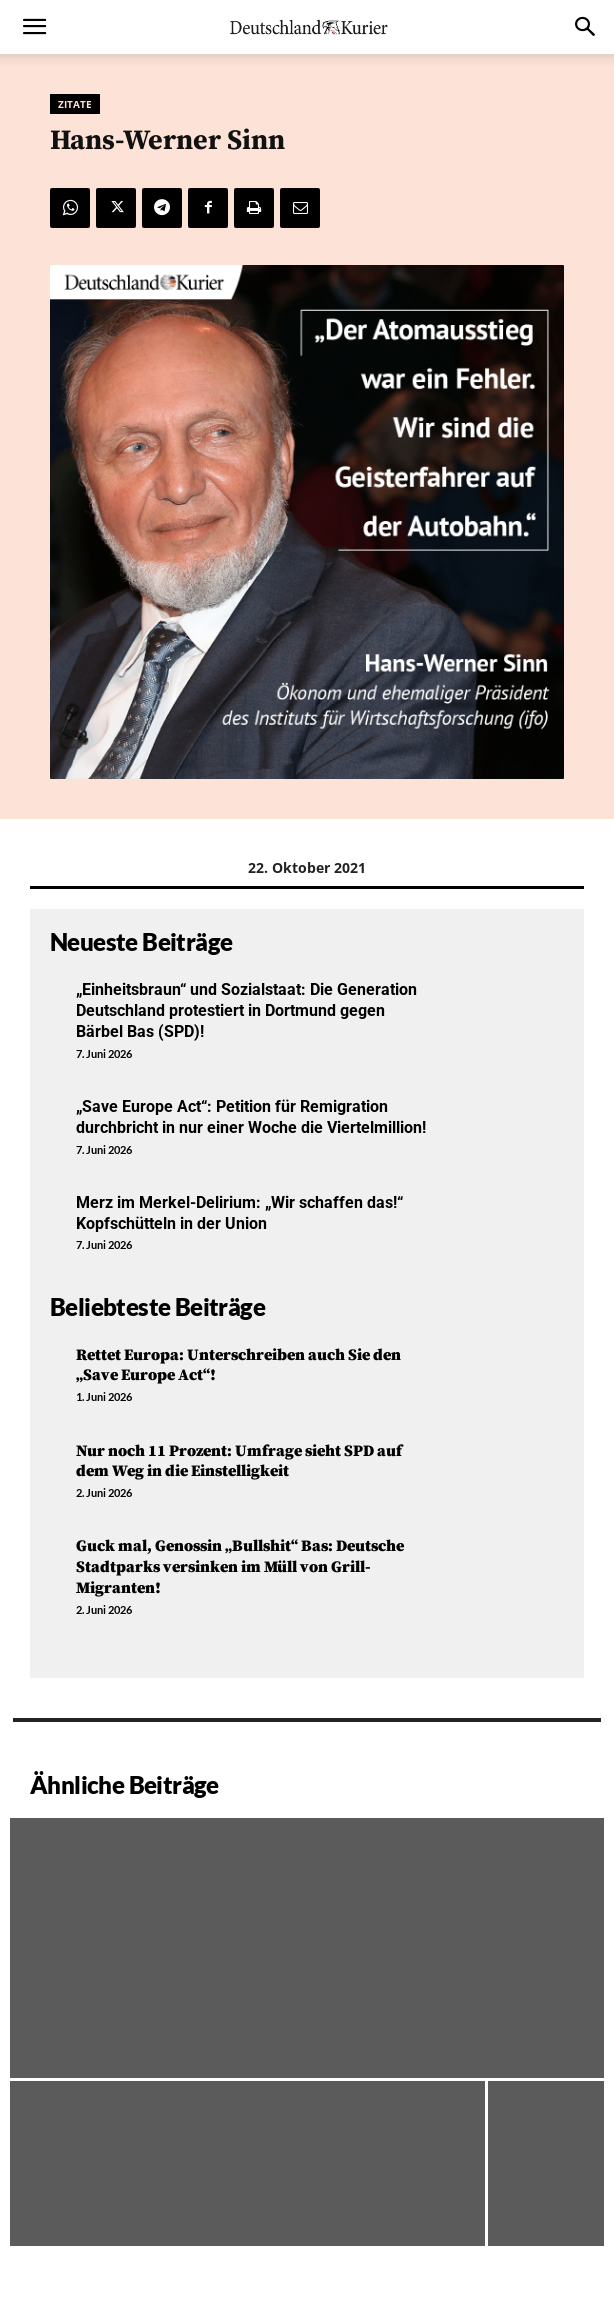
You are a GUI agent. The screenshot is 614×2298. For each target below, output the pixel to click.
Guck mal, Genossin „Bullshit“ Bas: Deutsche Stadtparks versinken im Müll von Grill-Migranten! (240, 1567)
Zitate (75, 104)
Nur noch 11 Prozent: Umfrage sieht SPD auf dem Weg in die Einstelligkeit (239, 1461)
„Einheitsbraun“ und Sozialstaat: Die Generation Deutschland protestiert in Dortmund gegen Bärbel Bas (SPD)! (246, 1010)
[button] (34, 27)
